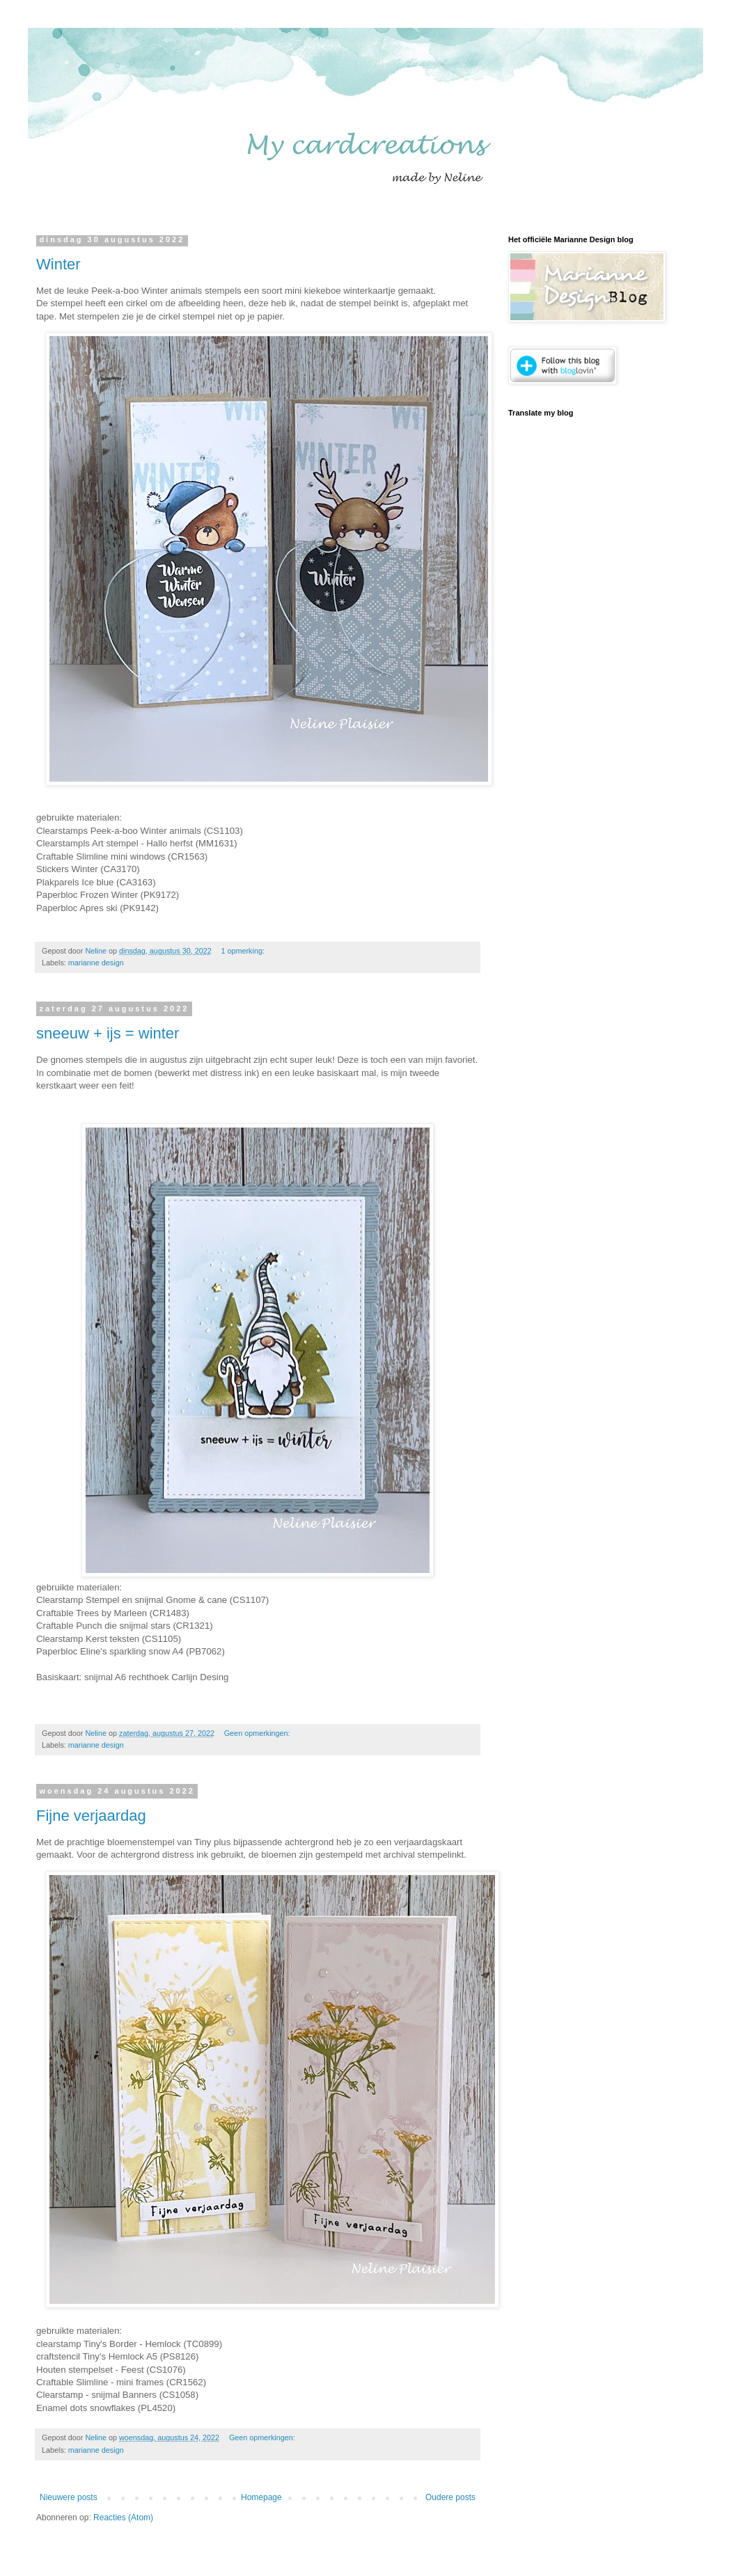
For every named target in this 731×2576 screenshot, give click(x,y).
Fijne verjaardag (91, 1815)
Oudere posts (450, 2497)
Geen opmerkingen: (258, 1733)
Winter (58, 264)
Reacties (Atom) (123, 2517)
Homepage (261, 2497)
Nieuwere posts (68, 2497)
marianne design (96, 962)
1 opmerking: (244, 951)
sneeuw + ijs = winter (107, 1033)
